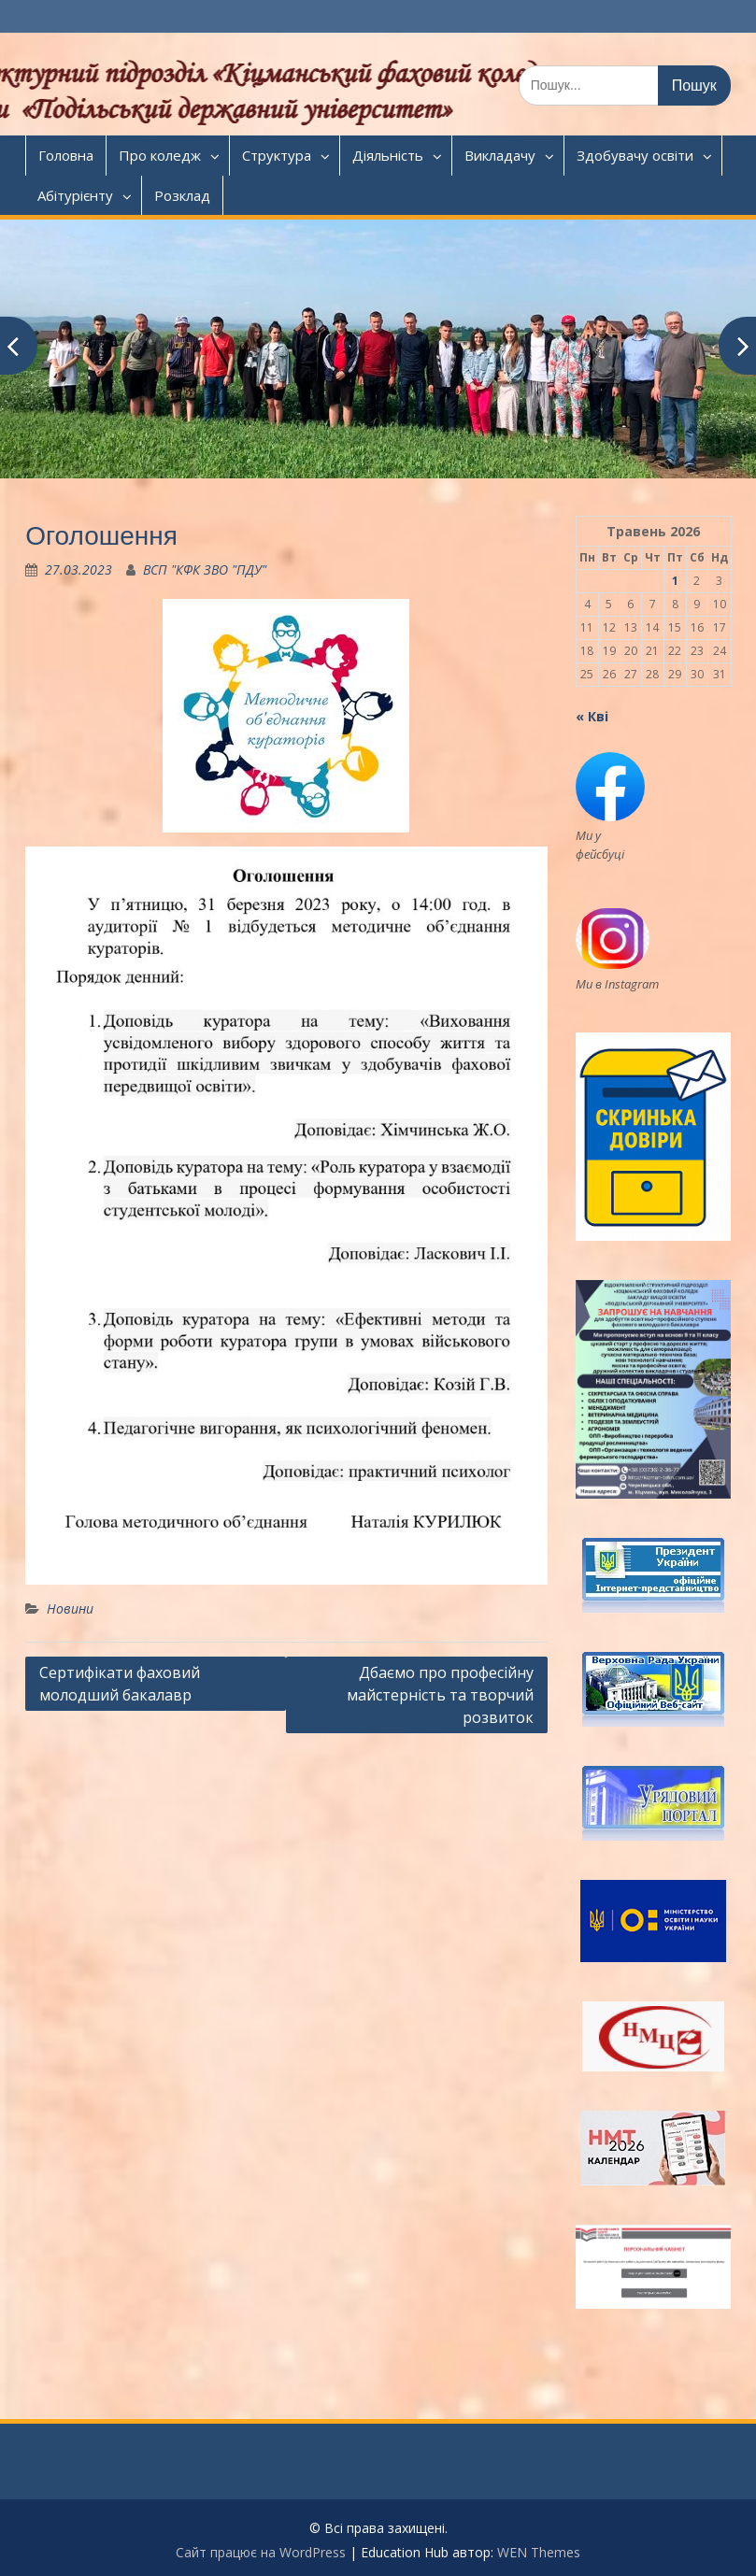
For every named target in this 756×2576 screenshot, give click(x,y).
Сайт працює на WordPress (261, 2552)
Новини (70, 1608)
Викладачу (499, 155)
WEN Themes (538, 2552)
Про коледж (160, 155)
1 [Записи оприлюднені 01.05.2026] (675, 581)
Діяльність (387, 155)
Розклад (182, 195)
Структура (276, 155)
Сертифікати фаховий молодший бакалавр (119, 1683)
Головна (65, 155)
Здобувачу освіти (635, 155)
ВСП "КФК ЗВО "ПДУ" (204, 569)
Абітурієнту (75, 195)
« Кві (592, 716)
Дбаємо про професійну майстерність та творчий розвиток (440, 1695)
